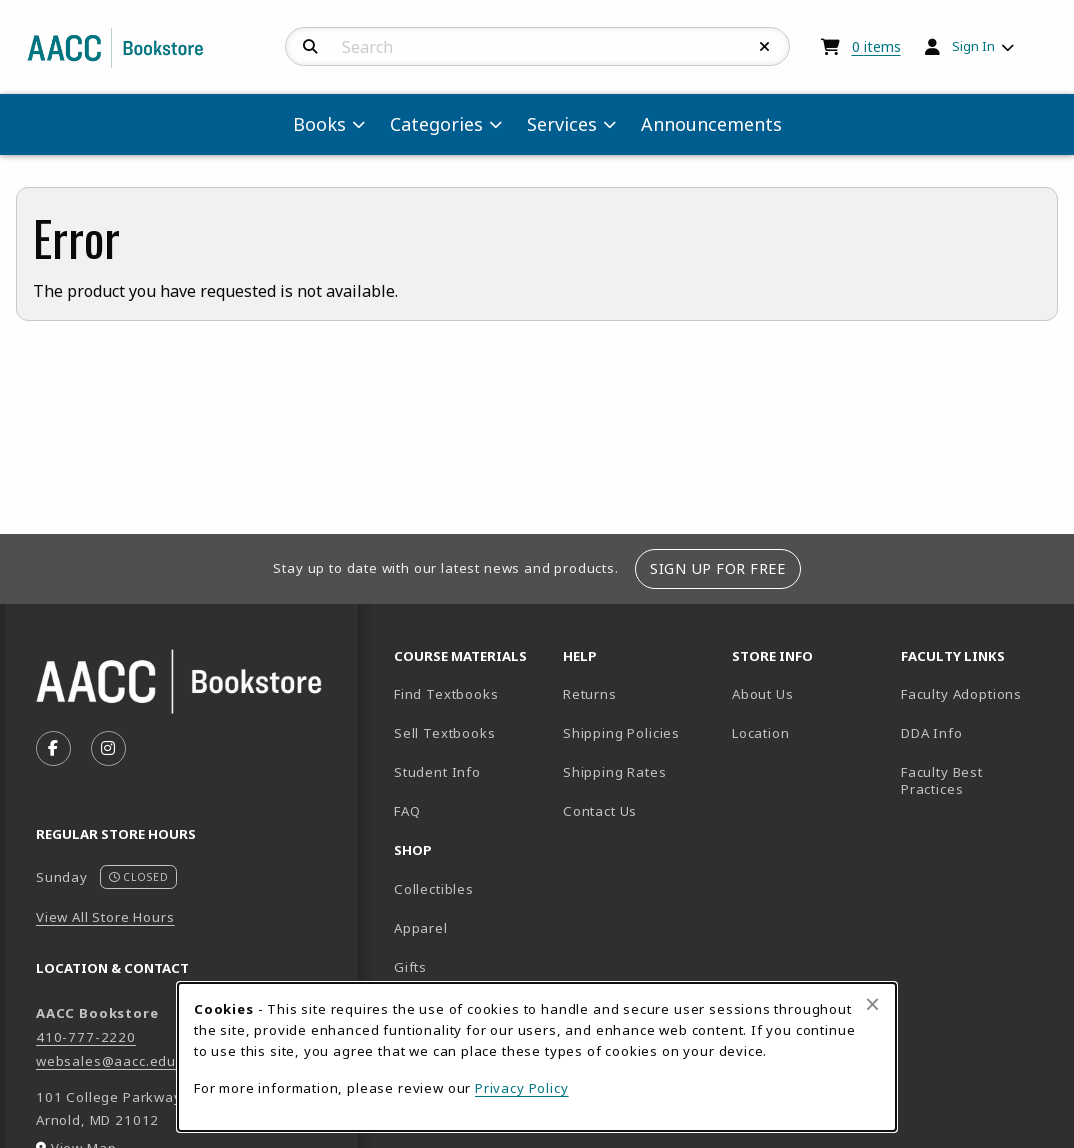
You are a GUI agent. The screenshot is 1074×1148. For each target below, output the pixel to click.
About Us (763, 694)
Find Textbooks (446, 694)
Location (808, 732)
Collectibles (434, 889)
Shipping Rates (615, 772)
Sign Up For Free (717, 568)
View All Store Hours (105, 917)
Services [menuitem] (562, 124)
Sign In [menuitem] (973, 46)
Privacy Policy (522, 1088)
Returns (590, 694)
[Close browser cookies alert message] (872, 1004)
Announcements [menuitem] (711, 124)
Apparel (421, 928)
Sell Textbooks (445, 733)
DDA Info (932, 733)
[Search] (310, 47)
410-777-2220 (86, 1037)
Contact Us (600, 811)
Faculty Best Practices (942, 780)
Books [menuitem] (319, 124)
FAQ (407, 811)
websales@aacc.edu (106, 1061)
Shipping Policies (621, 733)
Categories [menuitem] (436, 124)
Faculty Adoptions (961, 694)
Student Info (437, 772)
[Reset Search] (765, 47)
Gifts (410, 967)
